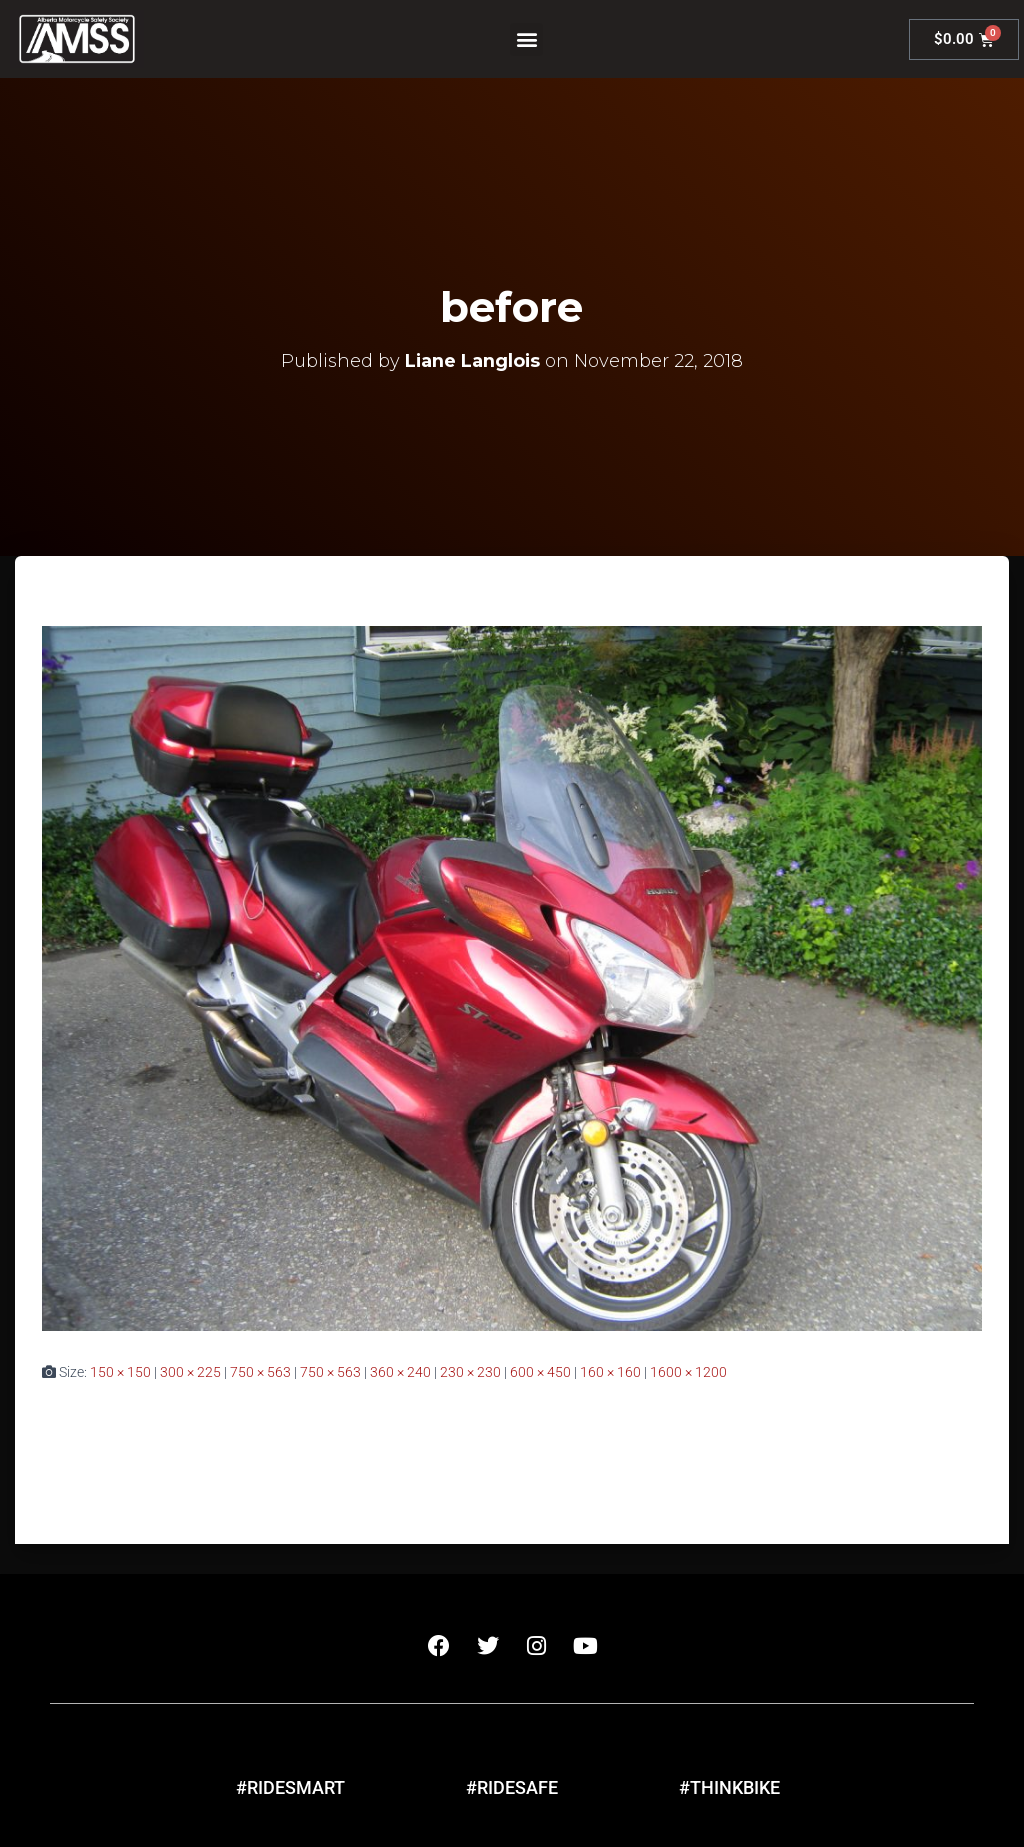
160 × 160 (610, 1372)
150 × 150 (120, 1372)
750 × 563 (260, 1372)
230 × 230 (470, 1372)
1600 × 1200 (688, 1372)
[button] (526, 39)
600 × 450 (540, 1372)
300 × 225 (190, 1372)
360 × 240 (400, 1372)
